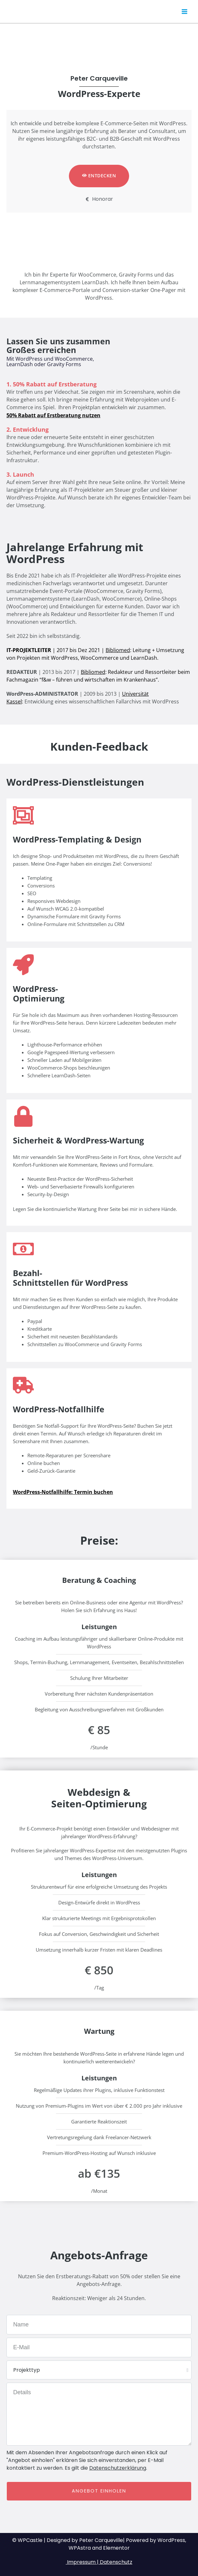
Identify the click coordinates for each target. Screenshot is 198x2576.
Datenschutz (116, 2562)
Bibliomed (118, 650)
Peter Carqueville (45, 11)
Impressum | (83, 2562)
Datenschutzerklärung (117, 2468)
